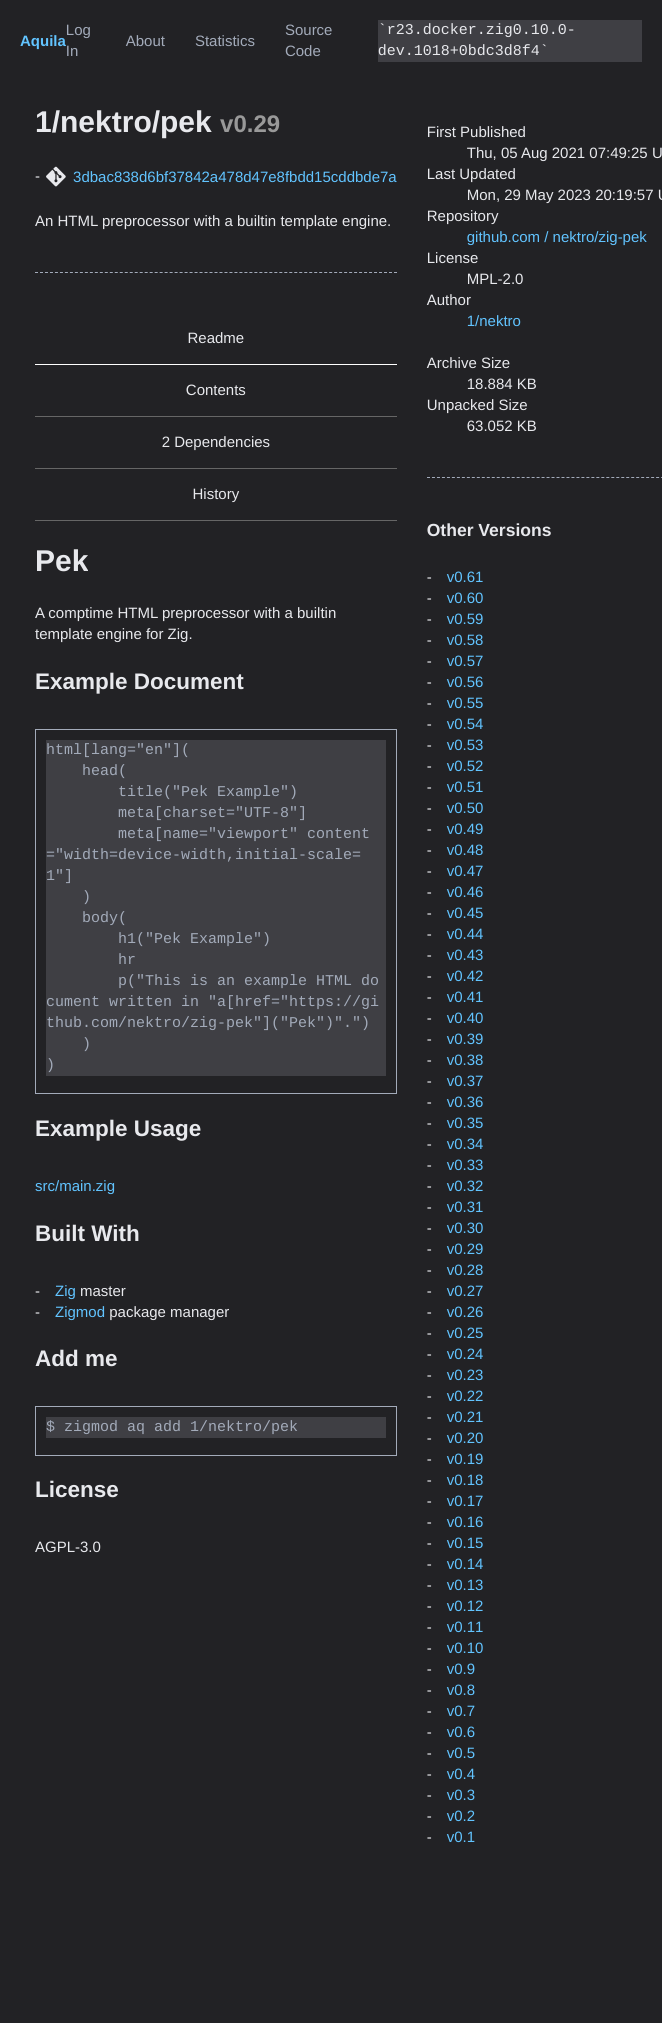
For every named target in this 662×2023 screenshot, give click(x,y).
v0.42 (465, 976)
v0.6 (461, 1732)
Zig (65, 1290)
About (145, 41)
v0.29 (465, 1249)
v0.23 (465, 1375)
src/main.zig (75, 1185)
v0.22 (465, 1396)
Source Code (309, 41)
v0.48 (465, 850)
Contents (216, 390)
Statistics (225, 41)
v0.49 (465, 829)
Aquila (43, 41)
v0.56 (465, 682)
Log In (78, 41)
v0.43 (465, 955)
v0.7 (461, 1711)
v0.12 (465, 1606)
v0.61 (465, 577)
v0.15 (465, 1543)
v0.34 (465, 1144)
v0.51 (465, 787)
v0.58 (465, 640)
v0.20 (465, 1438)
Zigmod (80, 1311)
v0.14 (465, 1564)
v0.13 (465, 1585)
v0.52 (465, 766)
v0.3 (461, 1795)
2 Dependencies (216, 442)
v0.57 (465, 661)
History (216, 494)
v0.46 (465, 892)
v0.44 (465, 934)
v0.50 (465, 808)
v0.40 (465, 1018)
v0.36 (465, 1102)
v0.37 (465, 1081)
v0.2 (461, 1816)
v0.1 (461, 1837)
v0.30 (465, 1228)
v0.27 (465, 1291)
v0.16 (465, 1522)
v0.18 (465, 1480)
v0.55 (465, 703)
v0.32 (465, 1186)
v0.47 (465, 871)
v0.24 (465, 1354)
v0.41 (465, 997)
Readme (216, 338)
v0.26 (465, 1312)
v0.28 (465, 1270)
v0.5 (461, 1753)
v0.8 (461, 1690)
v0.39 (465, 1039)
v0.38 (465, 1060)
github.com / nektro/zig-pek (557, 237)
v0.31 (465, 1207)
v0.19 (465, 1459)
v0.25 (465, 1333)
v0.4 (461, 1774)
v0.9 (461, 1669)
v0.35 (465, 1123)
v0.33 (465, 1165)
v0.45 (465, 913)
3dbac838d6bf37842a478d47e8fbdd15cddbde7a (235, 177)
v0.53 (465, 745)
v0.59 (465, 619)
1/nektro (494, 321)
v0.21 (465, 1417)
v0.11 (465, 1627)
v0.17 (465, 1501)
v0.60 (465, 598)
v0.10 (465, 1648)
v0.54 (465, 724)
